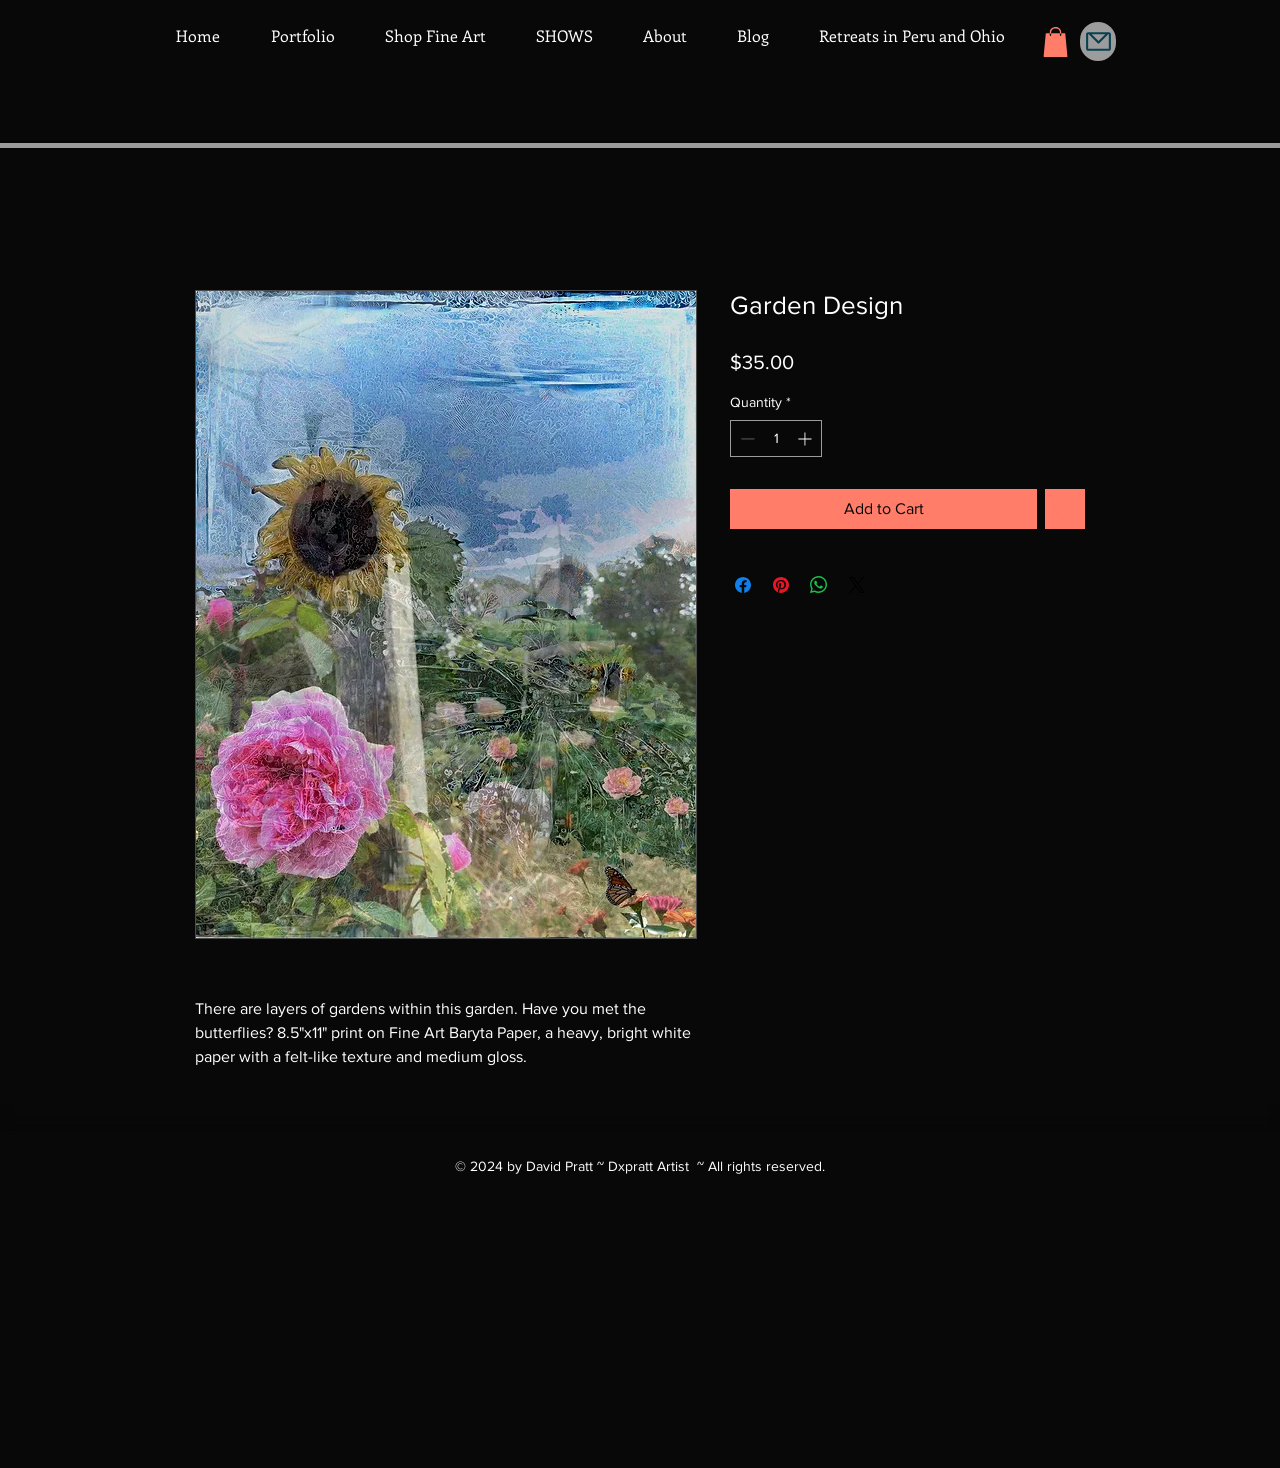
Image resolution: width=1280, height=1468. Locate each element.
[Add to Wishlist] (1065, 509)
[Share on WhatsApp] (819, 585)
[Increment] (806, 438)
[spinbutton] (776, 438)
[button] (1055, 42)
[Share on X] (857, 585)
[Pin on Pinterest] (781, 585)
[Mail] (1098, 41)
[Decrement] (745, 438)
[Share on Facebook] (743, 585)
